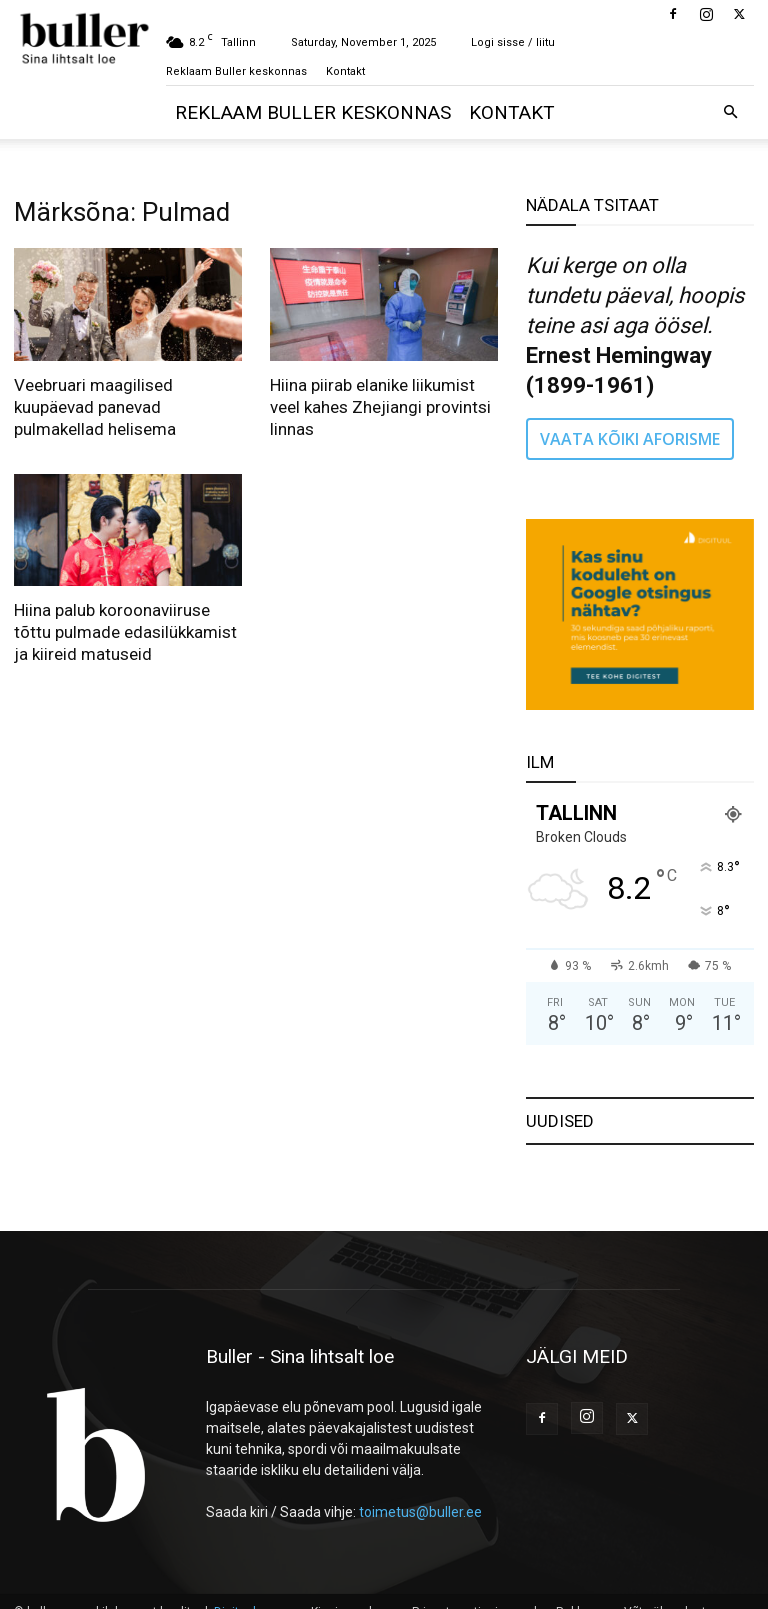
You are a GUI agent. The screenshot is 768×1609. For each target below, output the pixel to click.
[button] (730, 112)
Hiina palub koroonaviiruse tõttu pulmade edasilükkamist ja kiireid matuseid (125, 632)
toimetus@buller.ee (420, 1512)
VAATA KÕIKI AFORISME (630, 439)
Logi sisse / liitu (513, 42)
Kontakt (345, 71)
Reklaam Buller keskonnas (236, 71)
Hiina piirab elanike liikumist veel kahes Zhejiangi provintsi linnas (380, 407)
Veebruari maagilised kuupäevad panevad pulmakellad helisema (95, 407)
